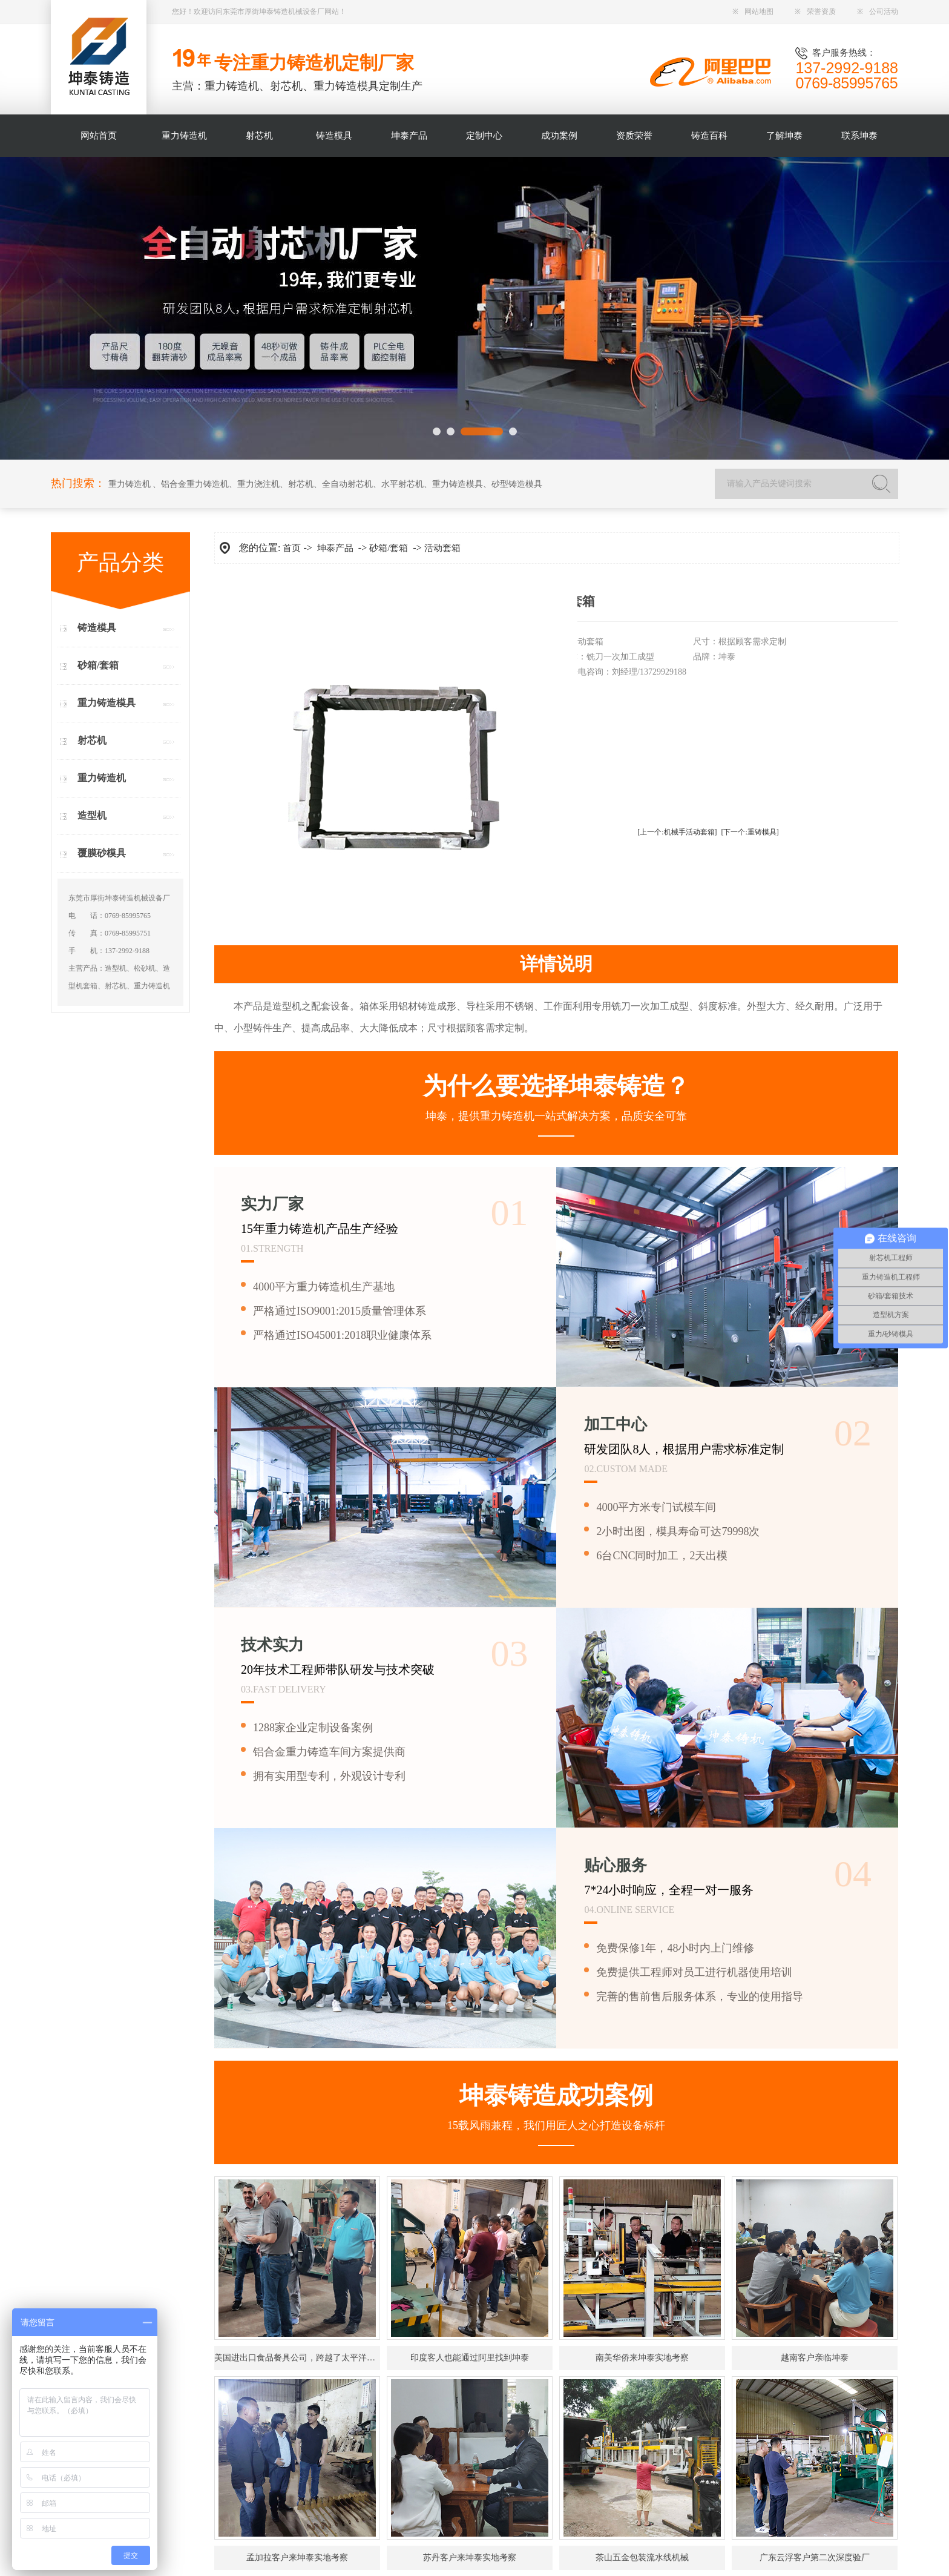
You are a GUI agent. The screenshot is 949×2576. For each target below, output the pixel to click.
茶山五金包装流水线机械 (642, 2557)
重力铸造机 (184, 135)
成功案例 (559, 135)
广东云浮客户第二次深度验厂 (815, 2557)
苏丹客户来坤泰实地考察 (469, 2557)
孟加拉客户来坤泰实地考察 (297, 2557)
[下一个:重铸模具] (750, 832)
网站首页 (98, 135)
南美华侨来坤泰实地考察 (642, 2357)
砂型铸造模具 (516, 484)
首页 (292, 548)
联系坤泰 (859, 135)
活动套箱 (442, 548)
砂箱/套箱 (98, 665)
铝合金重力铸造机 (195, 484)
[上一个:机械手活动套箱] (677, 832)
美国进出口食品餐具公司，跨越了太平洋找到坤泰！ (297, 2357)
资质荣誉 (634, 135)
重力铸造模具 (457, 484)
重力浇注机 (258, 484)
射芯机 (259, 135)
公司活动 (877, 11)
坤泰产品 (409, 135)
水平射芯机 (402, 484)
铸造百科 (709, 135)
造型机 (92, 815)
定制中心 (484, 135)
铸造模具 (334, 135)
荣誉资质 (815, 11)
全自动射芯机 (347, 484)
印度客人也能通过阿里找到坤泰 (469, 2357)
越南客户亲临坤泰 (815, 2357)
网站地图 (752, 11)
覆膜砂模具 (101, 853)
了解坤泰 (784, 135)
